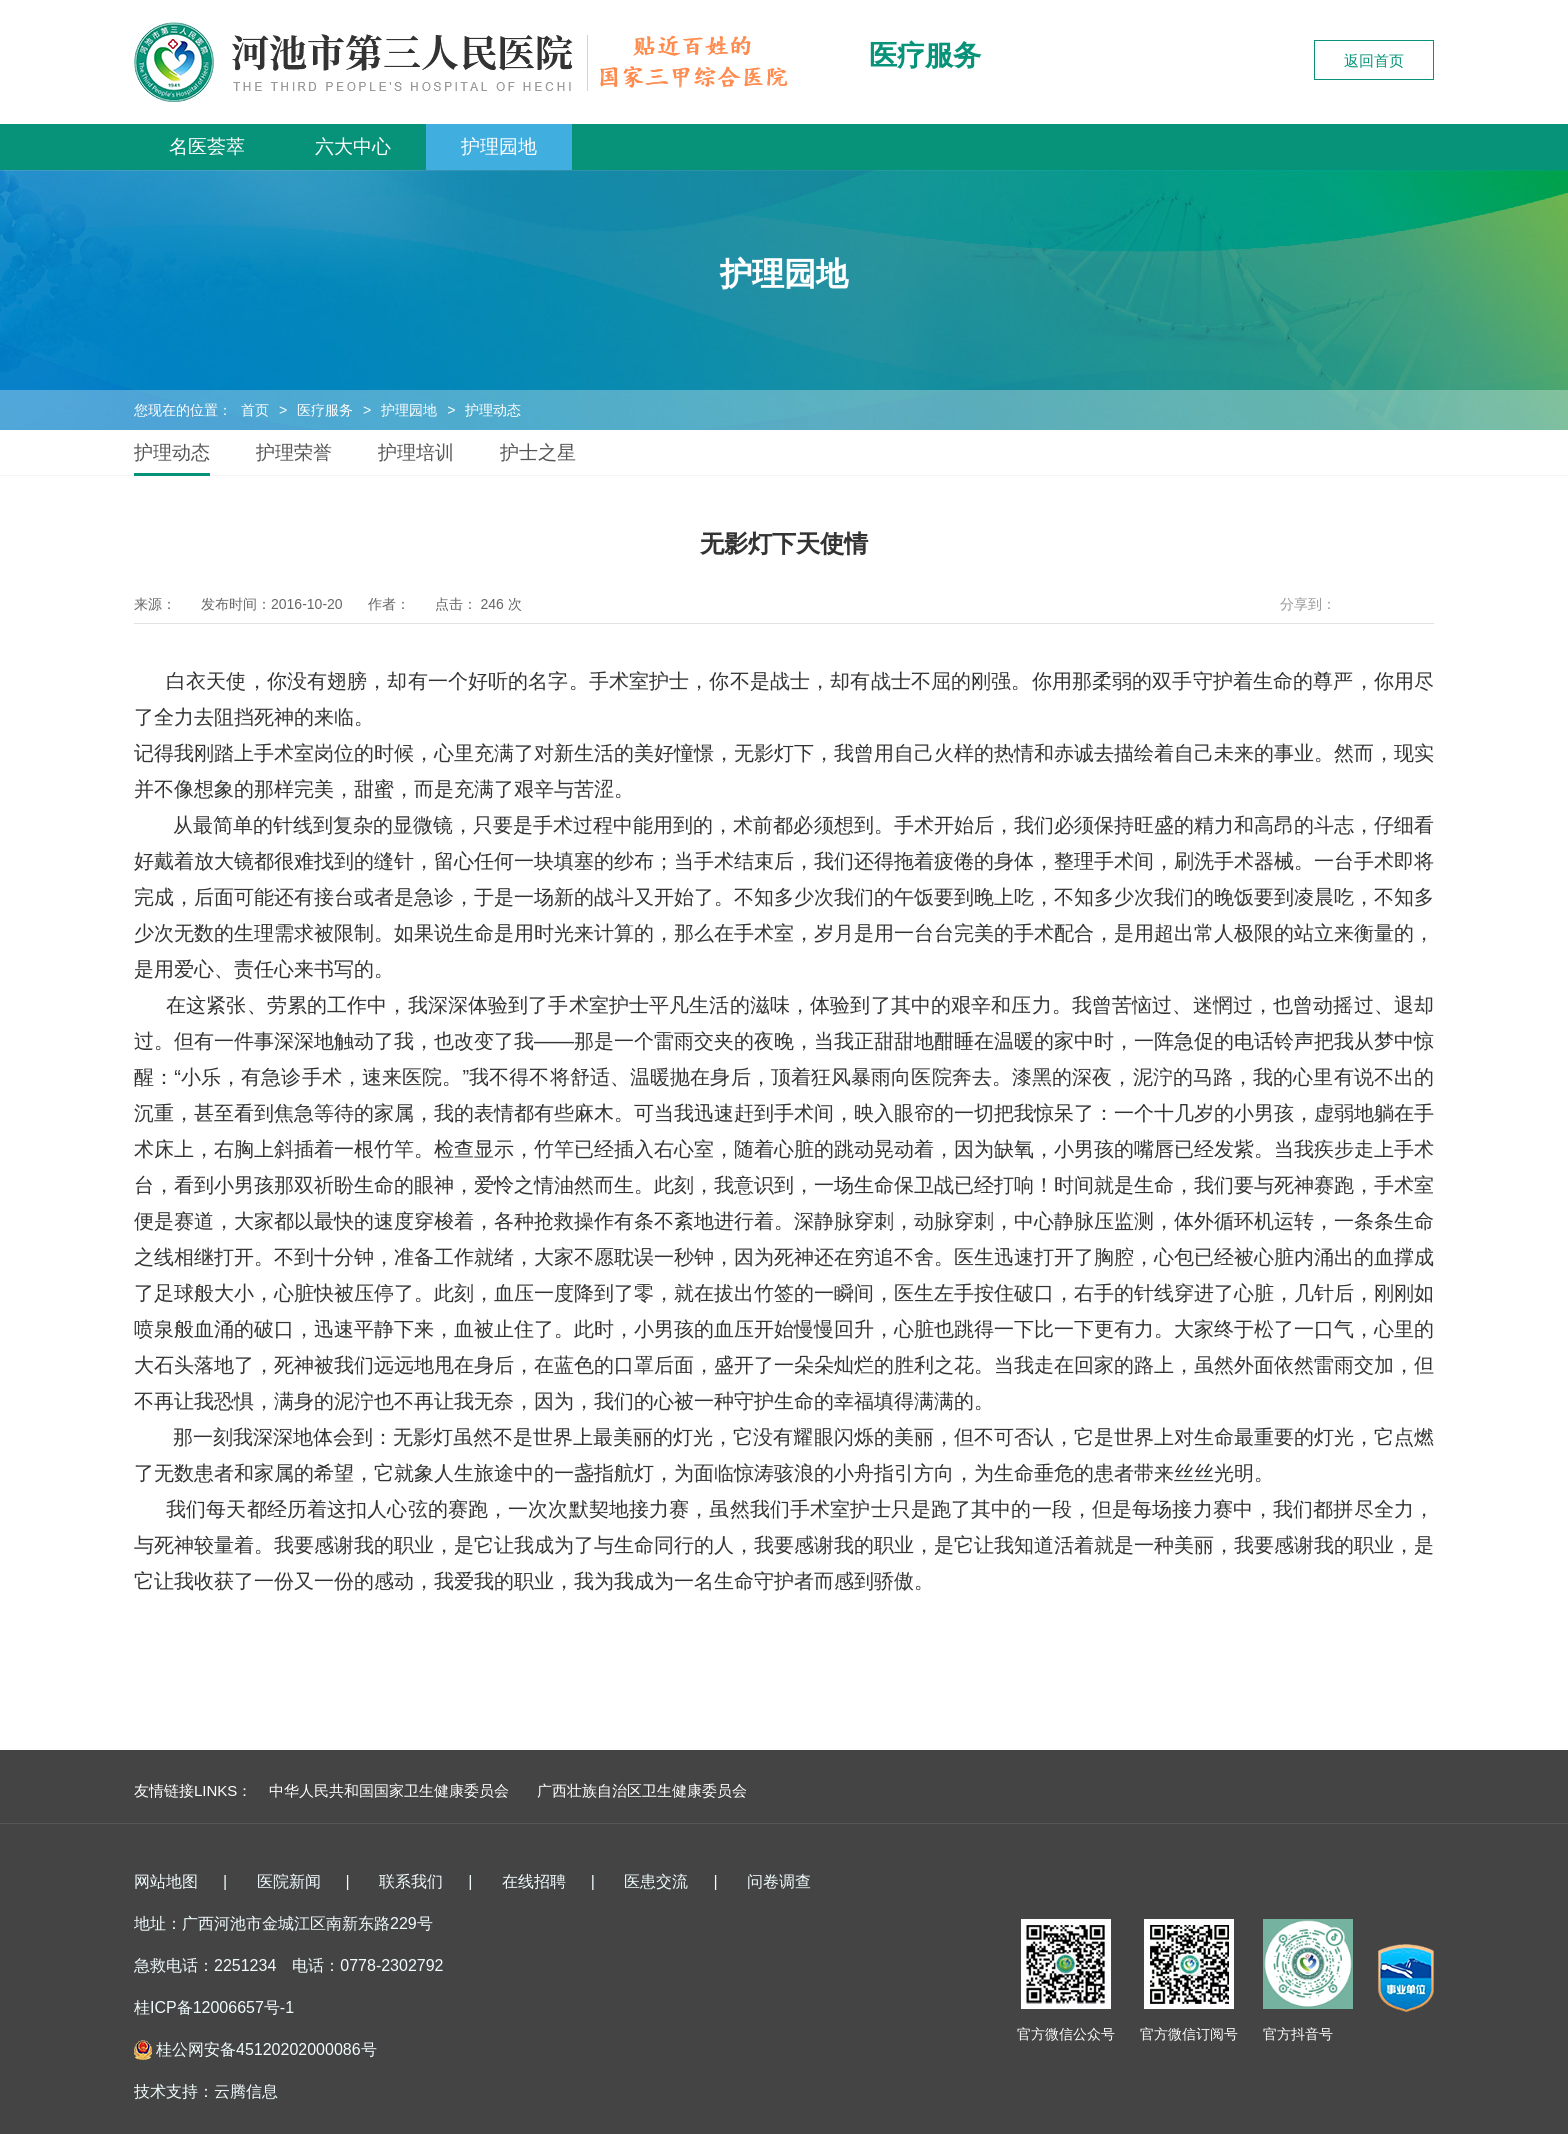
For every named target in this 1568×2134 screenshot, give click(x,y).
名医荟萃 (207, 146)
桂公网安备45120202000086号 (266, 2049)
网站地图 (166, 1881)
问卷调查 (779, 1881)
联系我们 (411, 1881)
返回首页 (1374, 60)
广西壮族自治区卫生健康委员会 (642, 1790)
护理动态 (493, 410)
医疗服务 (325, 410)
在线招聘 (534, 1881)
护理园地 (499, 146)
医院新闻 (289, 1881)
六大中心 (353, 146)
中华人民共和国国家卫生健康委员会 (389, 1790)
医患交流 (656, 1881)
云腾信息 (246, 2091)
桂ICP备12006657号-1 (214, 2007)
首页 (255, 410)
